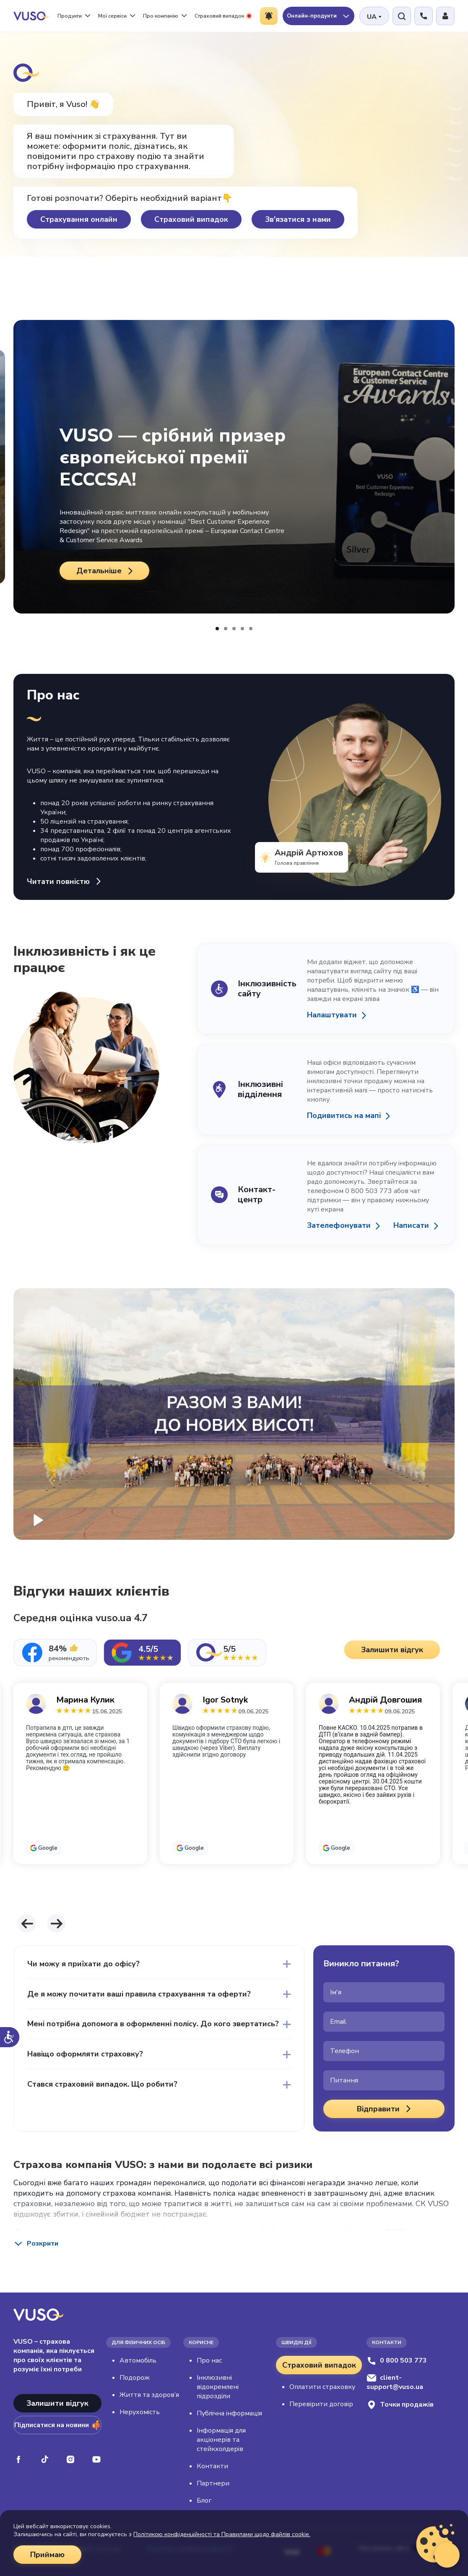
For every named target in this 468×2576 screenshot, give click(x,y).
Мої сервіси (116, 16)
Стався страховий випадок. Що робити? (102, 2084)
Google (47, 1848)
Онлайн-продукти (318, 16)
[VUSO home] (31, 15)
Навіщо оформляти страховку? (85, 2054)
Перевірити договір (321, 2404)
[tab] (55, 1652)
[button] (217, 628)
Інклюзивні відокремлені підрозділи (218, 2387)
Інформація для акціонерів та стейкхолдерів (221, 2440)
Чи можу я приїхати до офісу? (83, 1964)
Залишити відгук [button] (392, 1650)
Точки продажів (400, 2404)
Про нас (209, 2360)
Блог (204, 2500)
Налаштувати (332, 1015)
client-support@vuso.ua (395, 2382)
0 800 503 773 (397, 2360)
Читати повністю (65, 881)
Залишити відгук (57, 2403)
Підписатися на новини (57, 2425)
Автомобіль (138, 2360)
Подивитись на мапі (344, 1115)
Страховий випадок (223, 16)
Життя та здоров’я (149, 2394)
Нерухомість (140, 2412)
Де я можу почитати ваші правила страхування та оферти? (139, 1994)
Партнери (213, 2483)
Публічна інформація (229, 2413)
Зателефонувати (339, 1225)
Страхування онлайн (78, 219)
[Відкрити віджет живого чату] (447, 2555)
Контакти (212, 2466)
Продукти (74, 16)
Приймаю (47, 2555)
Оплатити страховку (322, 2386)
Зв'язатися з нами (298, 219)
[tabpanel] (234, 1793)
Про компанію (165, 16)
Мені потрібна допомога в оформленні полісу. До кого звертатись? (153, 2024)
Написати (411, 1225)
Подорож (135, 2377)
